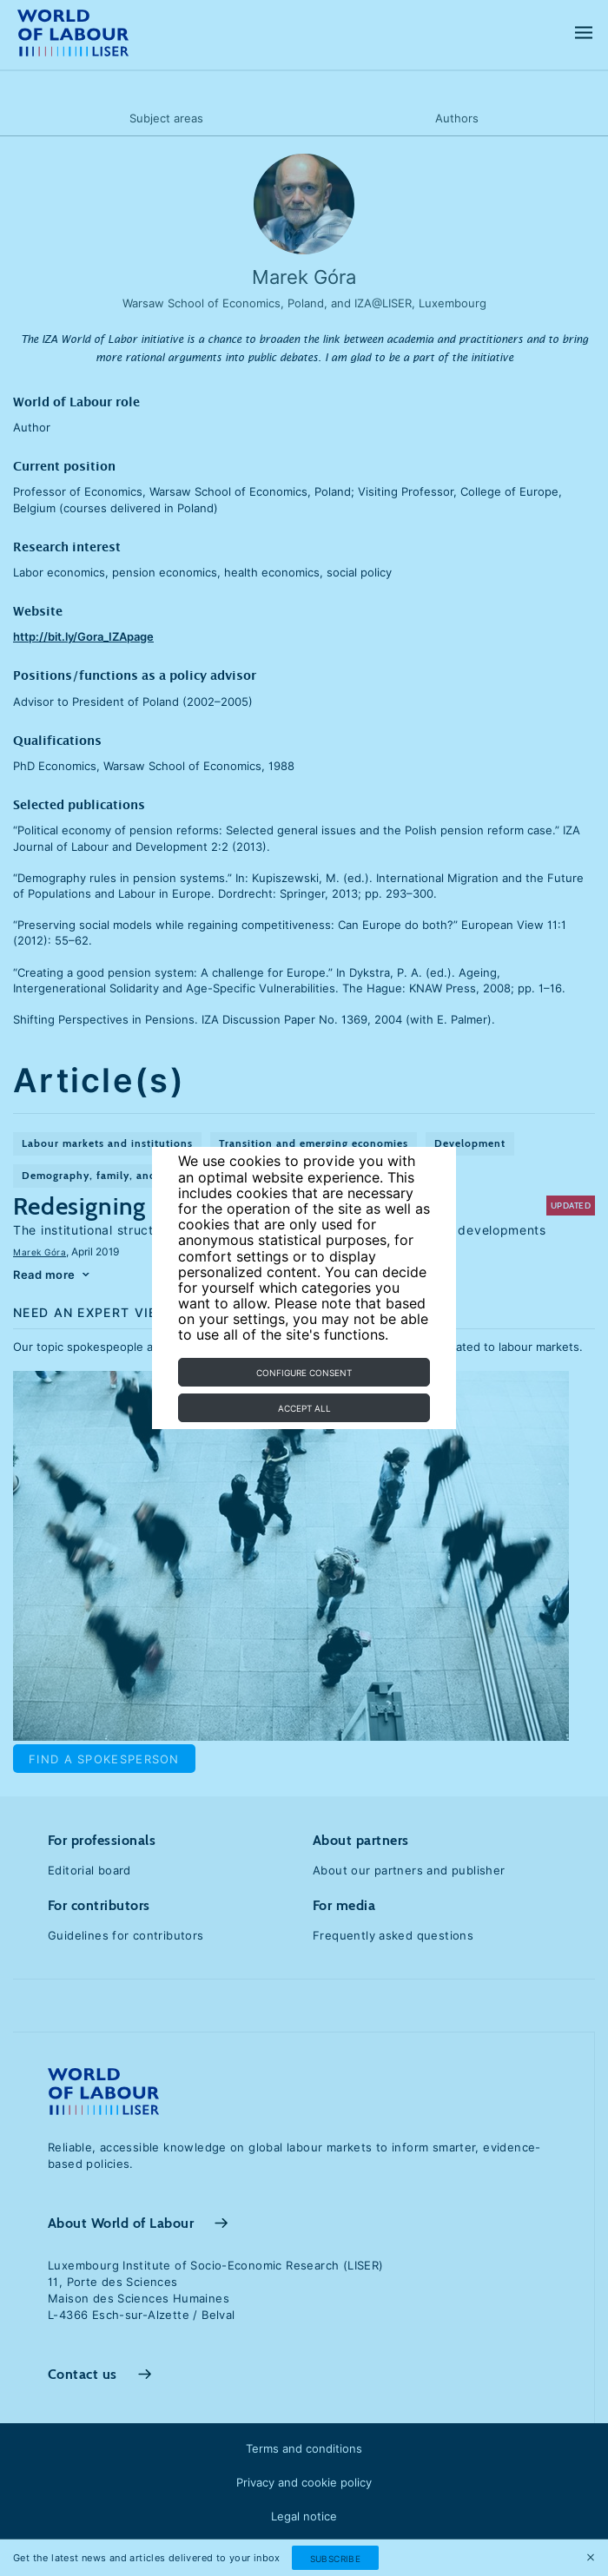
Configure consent (304, 1372)
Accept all (304, 1408)
